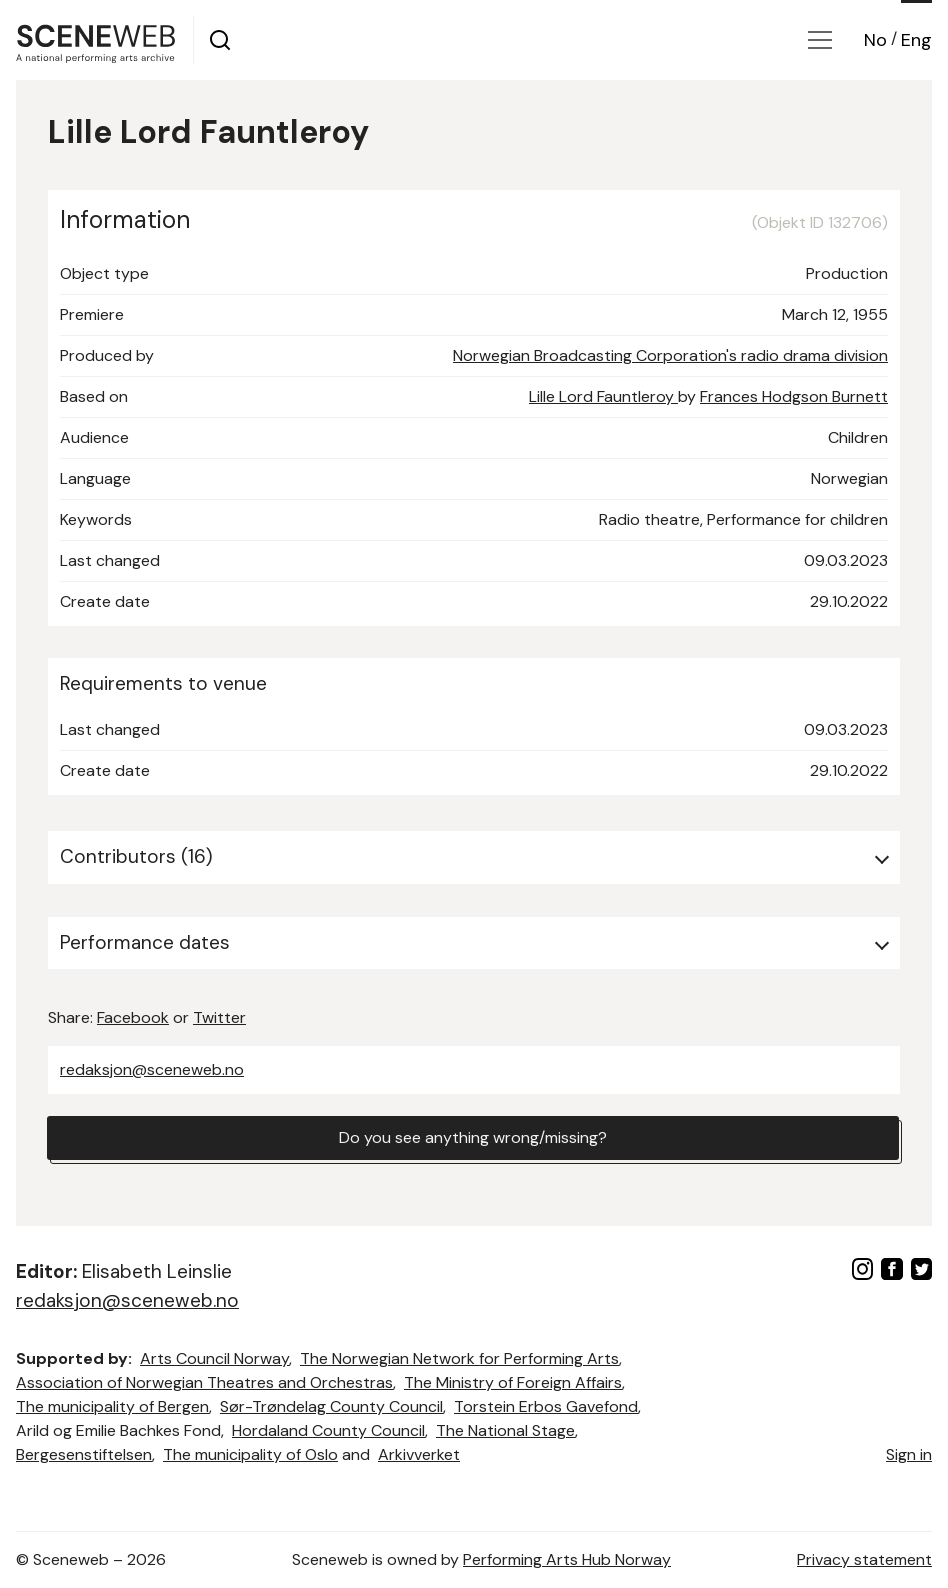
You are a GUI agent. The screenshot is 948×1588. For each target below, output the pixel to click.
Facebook (133, 1017)
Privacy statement (864, 1559)
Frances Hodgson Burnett (794, 396)
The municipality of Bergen (112, 1406)
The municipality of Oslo (250, 1454)
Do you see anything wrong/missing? (473, 1137)
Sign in (909, 1454)
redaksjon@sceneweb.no (152, 1069)
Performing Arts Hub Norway (567, 1559)
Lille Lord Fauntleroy (603, 396)
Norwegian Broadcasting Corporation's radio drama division (670, 355)
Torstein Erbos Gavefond (546, 1406)
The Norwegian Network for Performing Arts (459, 1358)
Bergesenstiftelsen (84, 1454)
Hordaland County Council (328, 1430)
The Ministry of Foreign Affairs (513, 1382)
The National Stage (505, 1430)
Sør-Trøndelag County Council (331, 1406)
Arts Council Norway (214, 1358)
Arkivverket (419, 1454)
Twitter (219, 1017)
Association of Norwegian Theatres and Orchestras (204, 1382)
